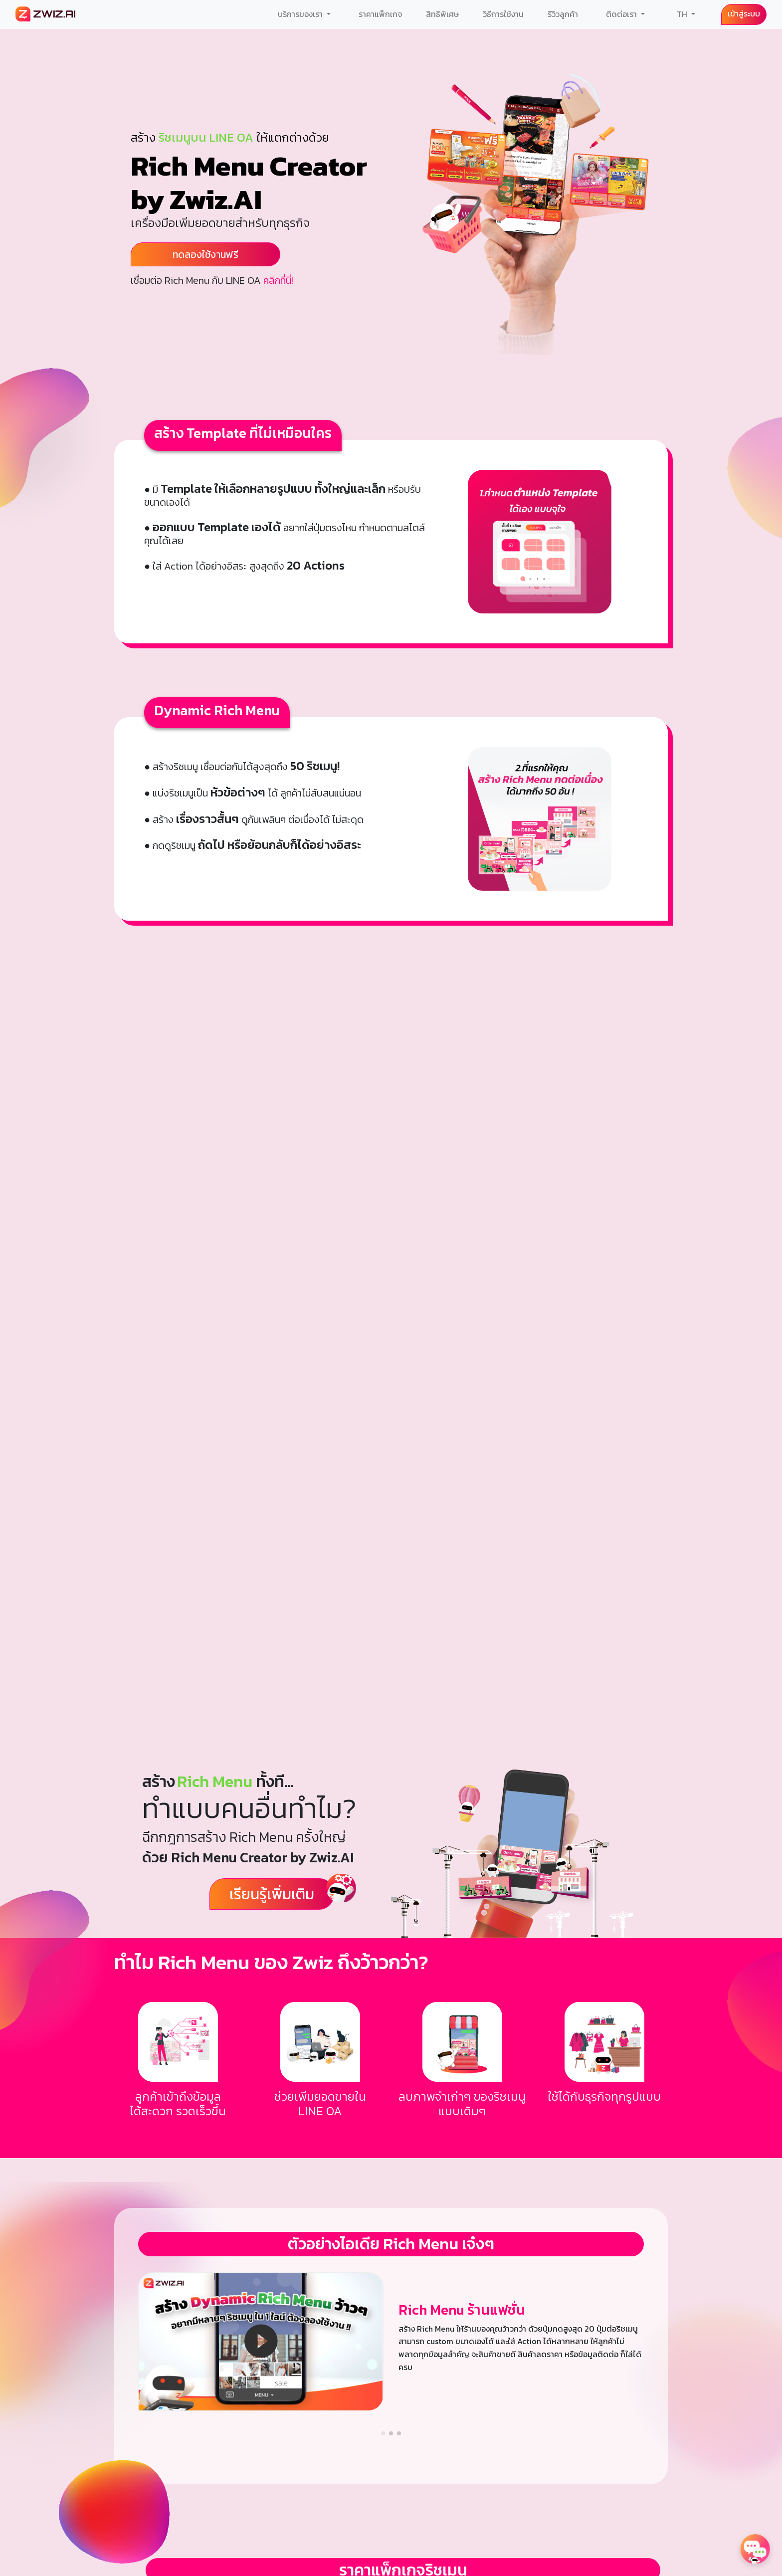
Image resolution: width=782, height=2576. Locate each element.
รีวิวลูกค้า (563, 14)
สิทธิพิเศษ (442, 14)
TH (683, 14)
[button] (383, 2433)
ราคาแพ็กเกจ (380, 14)
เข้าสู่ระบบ (744, 13)
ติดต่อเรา (622, 14)
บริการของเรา (301, 14)
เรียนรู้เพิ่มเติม (271, 1894)
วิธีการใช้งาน (503, 14)
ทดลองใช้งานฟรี (205, 254)
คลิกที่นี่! (278, 280)
